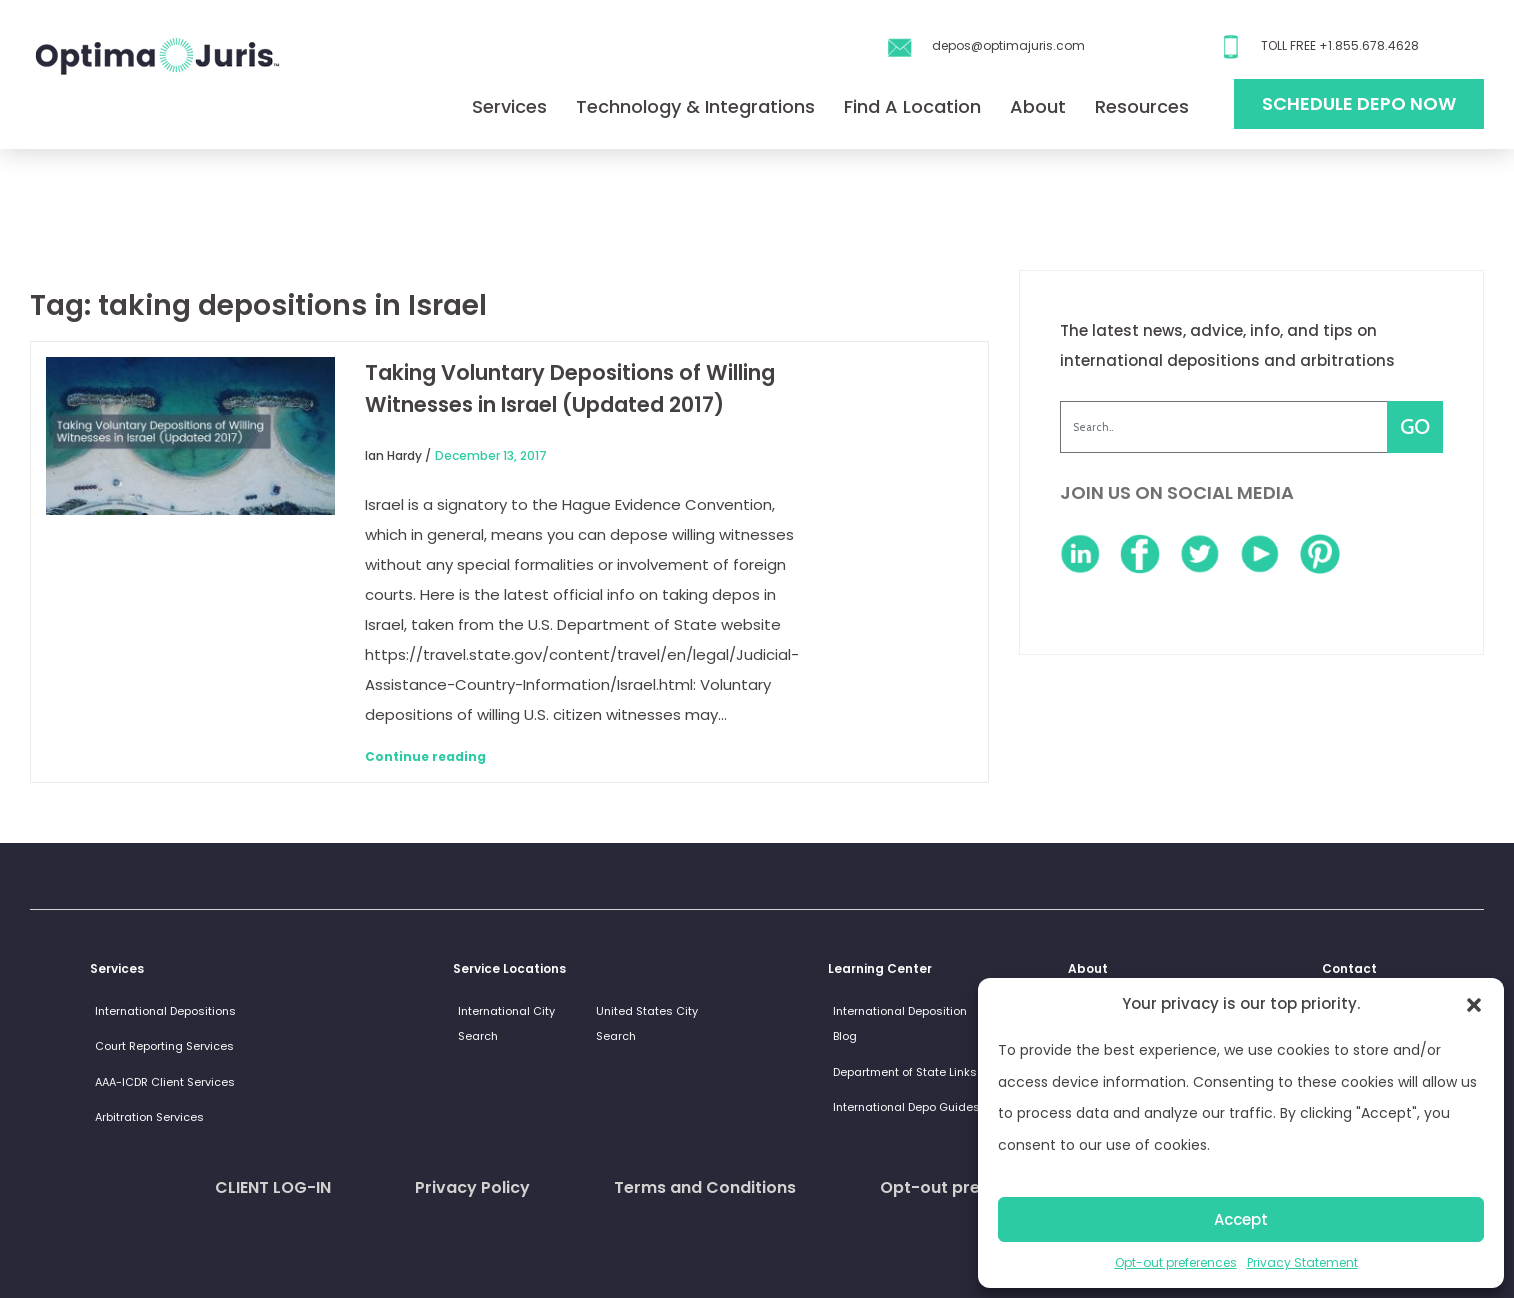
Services (509, 106)
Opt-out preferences (1176, 1262)
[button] (1474, 1004)
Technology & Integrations (695, 106)
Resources (1142, 106)
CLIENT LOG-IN (273, 1187)
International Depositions (165, 1011)
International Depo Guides (906, 1107)
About (1038, 106)
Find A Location (912, 106)
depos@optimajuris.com (1008, 45)
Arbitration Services (149, 1117)
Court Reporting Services (164, 1046)
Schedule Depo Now (1359, 103)
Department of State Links (905, 1072)
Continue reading (425, 756)
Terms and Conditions (705, 1187)
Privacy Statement (1302, 1262)
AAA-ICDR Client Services (165, 1082)
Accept (1241, 1219)
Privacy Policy (472, 1187)
